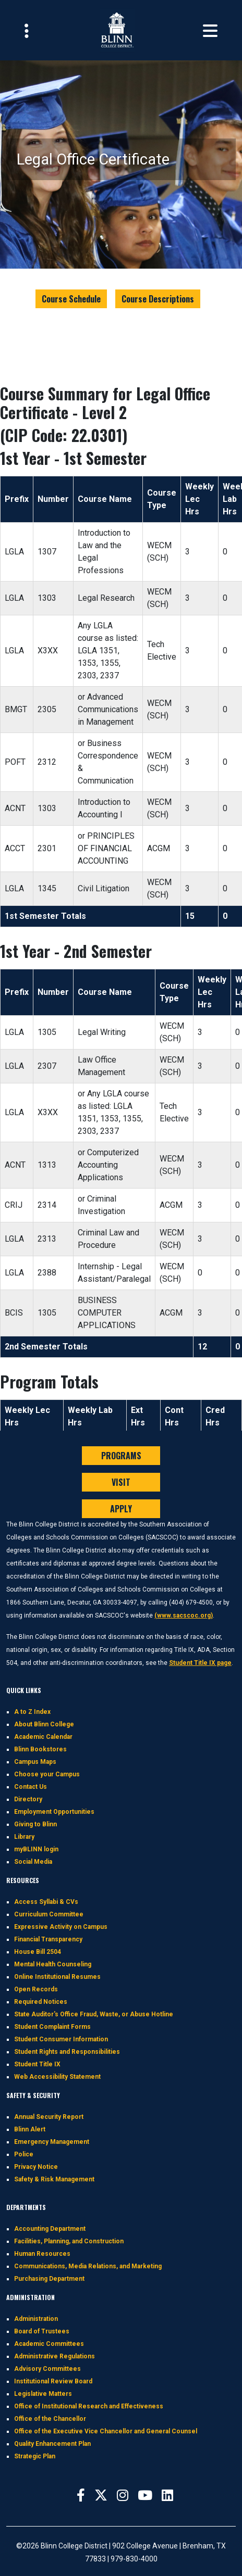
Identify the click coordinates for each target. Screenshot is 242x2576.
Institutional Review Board (53, 2381)
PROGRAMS (121, 1455)
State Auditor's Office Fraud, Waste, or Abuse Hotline (93, 2014)
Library (24, 1836)
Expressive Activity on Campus (60, 1926)
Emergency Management (51, 2141)
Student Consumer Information (61, 2039)
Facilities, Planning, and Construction (69, 2241)
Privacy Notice (36, 2166)
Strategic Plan (34, 2456)
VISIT (121, 1482)
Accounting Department (50, 2228)
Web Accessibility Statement (57, 2076)
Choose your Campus (47, 1774)
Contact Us (30, 1786)
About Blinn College (44, 1724)
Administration (36, 2318)
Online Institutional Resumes (57, 1976)
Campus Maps (35, 1761)
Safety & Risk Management (54, 2179)
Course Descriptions (158, 299)
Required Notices (40, 2001)
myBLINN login (36, 1849)
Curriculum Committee (48, 1914)
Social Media (33, 1861)
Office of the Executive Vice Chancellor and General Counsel (105, 2431)
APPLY (121, 1508)
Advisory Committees (47, 2368)
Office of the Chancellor (50, 2418)
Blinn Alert (29, 2129)
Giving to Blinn (35, 1824)
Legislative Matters (43, 2393)
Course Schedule (71, 299)
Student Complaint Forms (52, 2026)
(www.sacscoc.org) (183, 1615)
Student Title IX (37, 2064)
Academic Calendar (43, 1736)
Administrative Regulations (54, 2356)
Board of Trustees (41, 2331)
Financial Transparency (48, 1939)
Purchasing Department (49, 2278)
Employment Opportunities (54, 1811)
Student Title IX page (200, 1662)
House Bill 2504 (37, 1951)
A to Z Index (32, 1711)
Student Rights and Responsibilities (67, 2051)
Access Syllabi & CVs (46, 1901)
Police (23, 2154)
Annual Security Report (48, 2116)
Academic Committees (49, 2343)
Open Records (36, 1989)
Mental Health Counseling (52, 1964)
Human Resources (42, 2253)
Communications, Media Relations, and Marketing (88, 2266)
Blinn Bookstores (40, 1749)
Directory (28, 1799)
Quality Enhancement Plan (52, 2443)
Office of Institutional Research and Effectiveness (88, 2406)
